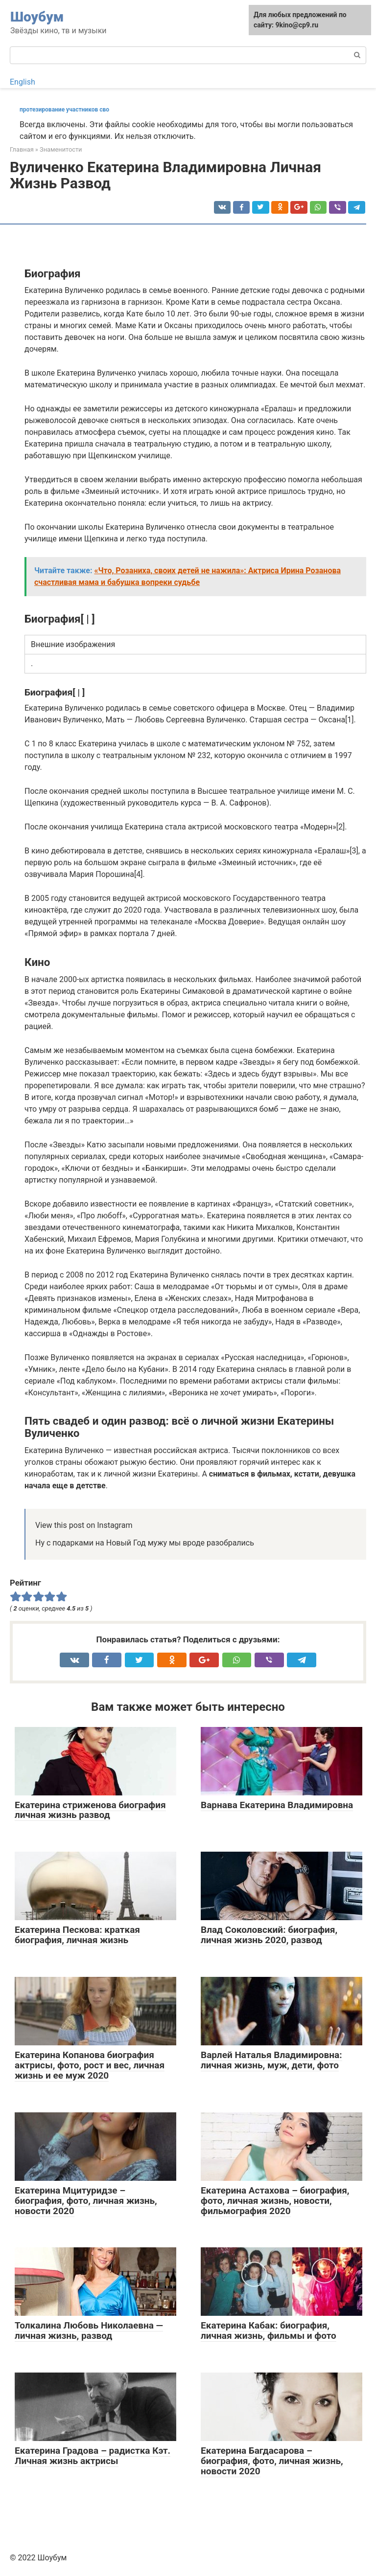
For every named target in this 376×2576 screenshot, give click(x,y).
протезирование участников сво (64, 109)
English (22, 82)
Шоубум (37, 17)
